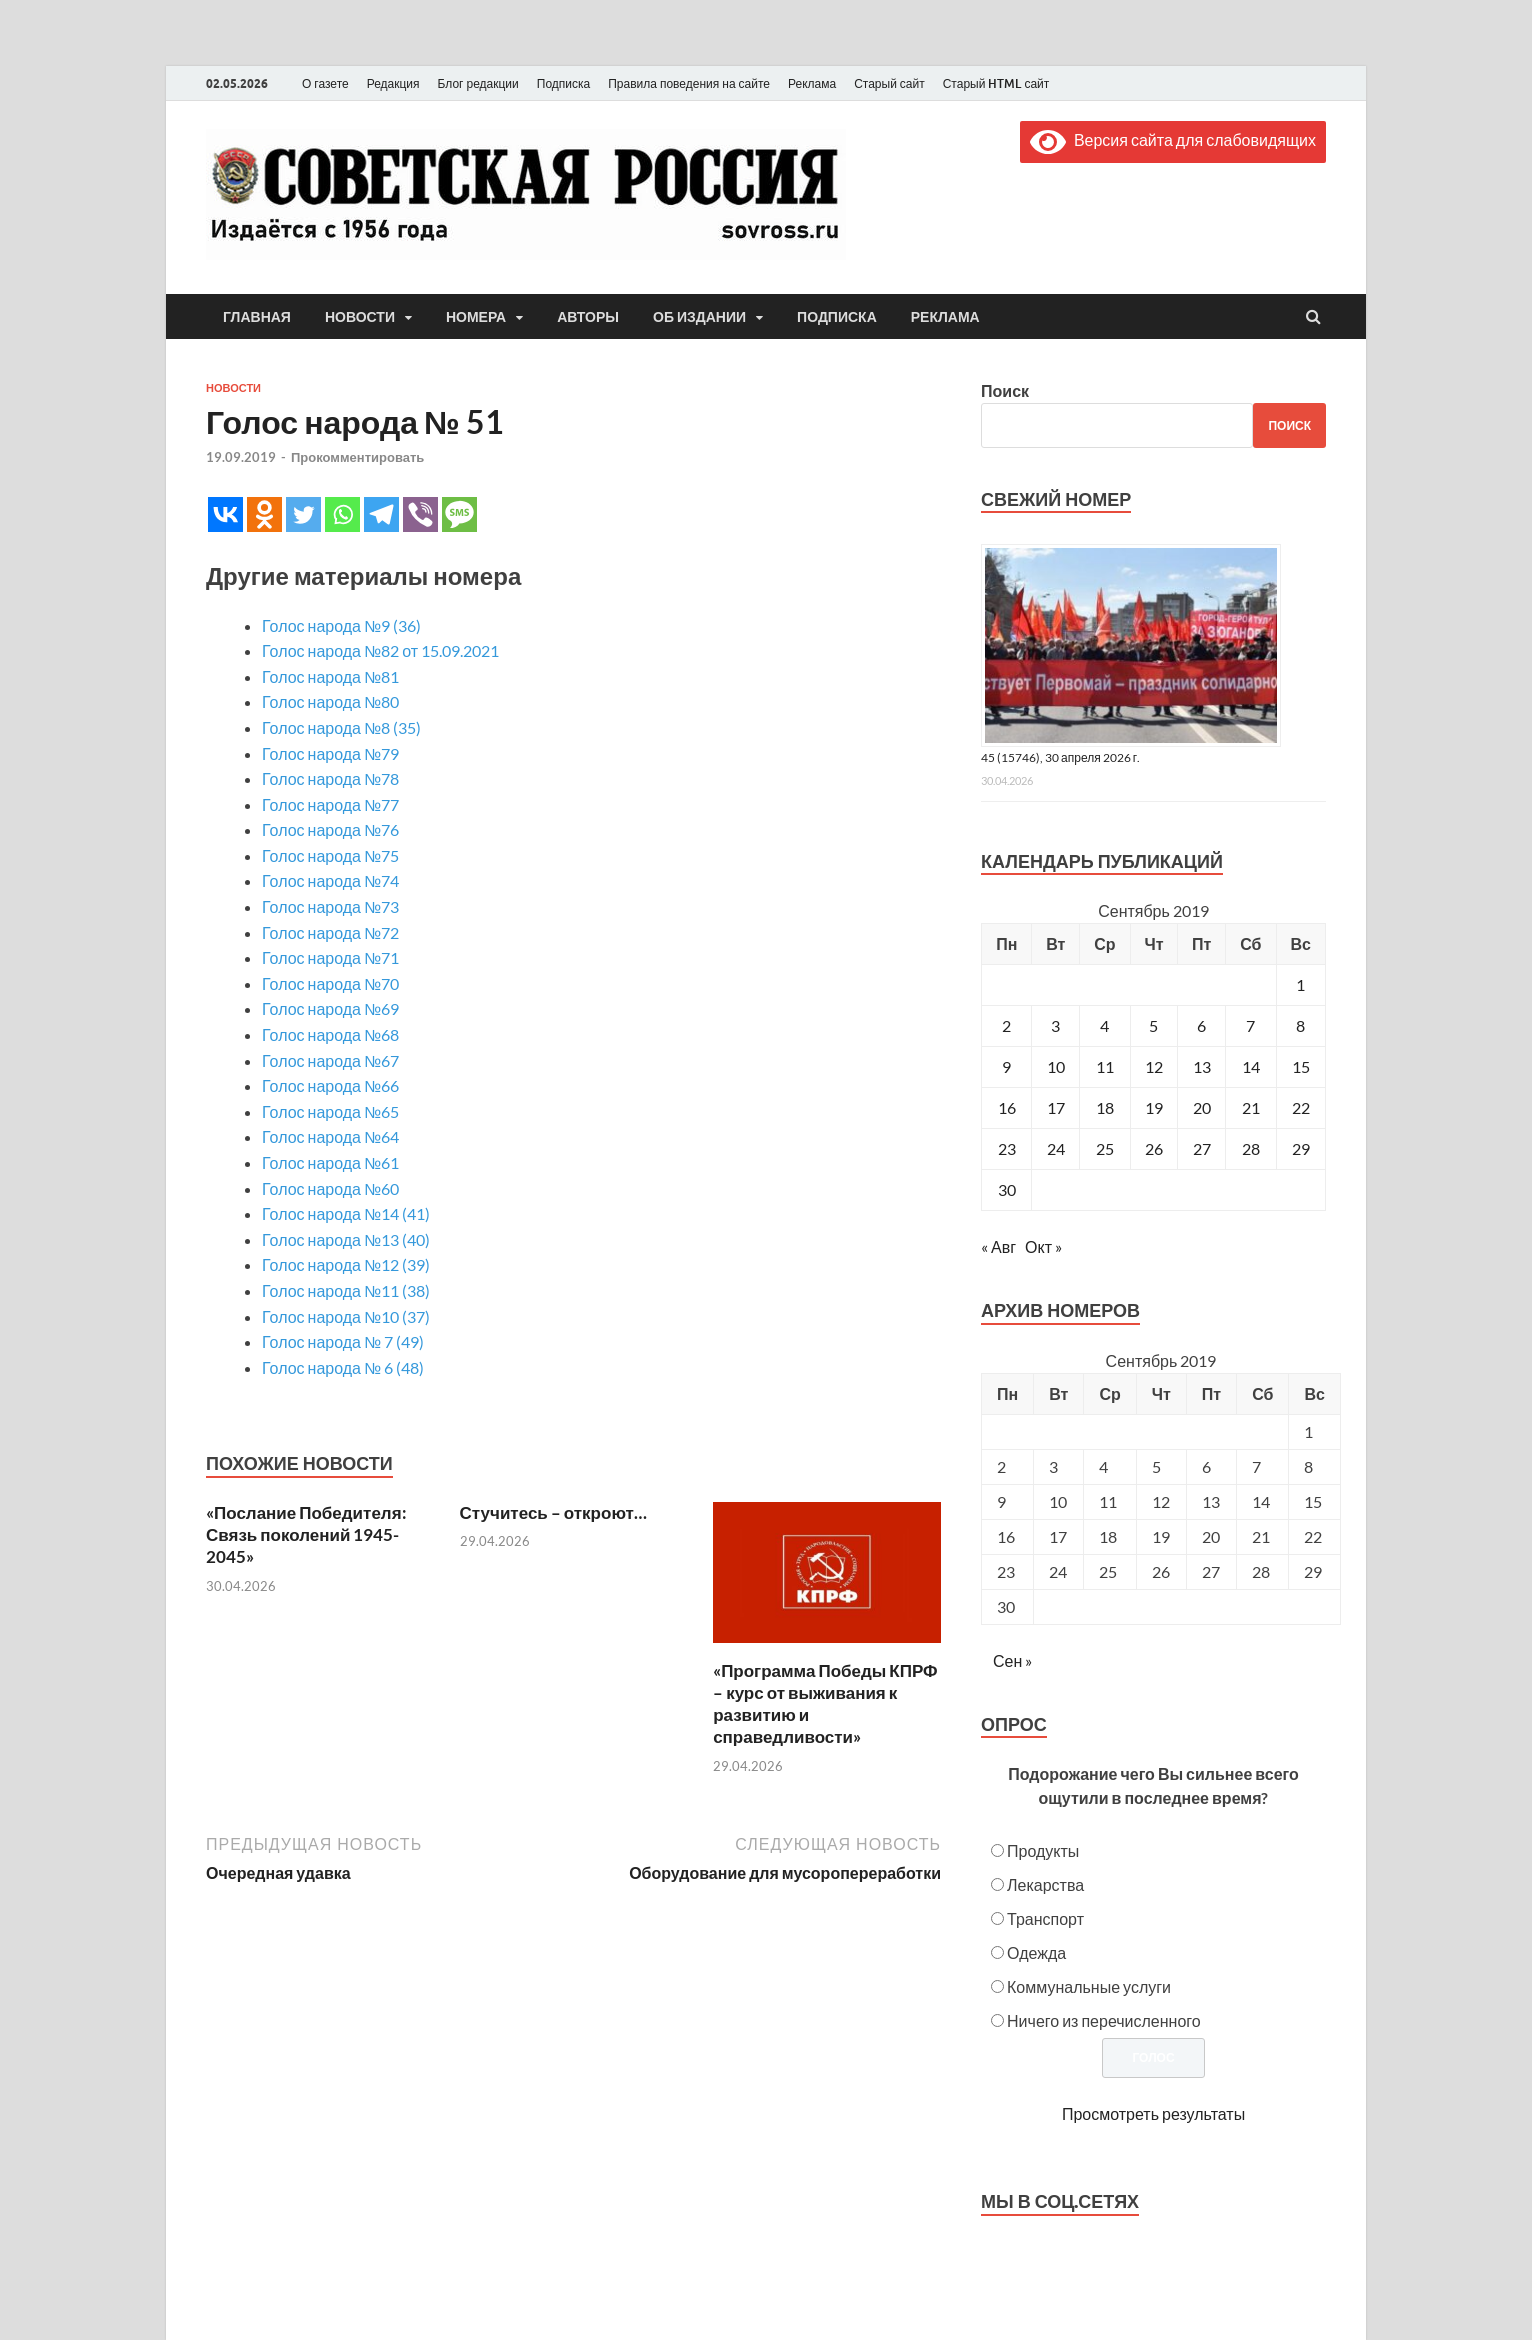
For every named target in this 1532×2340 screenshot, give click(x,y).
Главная (257, 317)
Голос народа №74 (330, 880)
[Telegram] (381, 514)
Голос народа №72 (330, 932)
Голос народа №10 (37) (346, 1316)
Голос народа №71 (330, 957)
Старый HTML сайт (996, 83)
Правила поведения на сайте (689, 83)
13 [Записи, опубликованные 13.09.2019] (1202, 1066)
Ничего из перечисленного (1104, 2020)
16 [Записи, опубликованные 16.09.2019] (1007, 1107)
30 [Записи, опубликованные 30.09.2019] (1007, 1189)
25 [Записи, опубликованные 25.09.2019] (1105, 1148)
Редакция (393, 83)
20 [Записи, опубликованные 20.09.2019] (1202, 1107)
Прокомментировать (357, 457)
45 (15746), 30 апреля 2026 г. (1060, 757)
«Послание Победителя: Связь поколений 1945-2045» (306, 1534)
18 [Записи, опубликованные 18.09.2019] (1105, 1107)
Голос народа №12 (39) (346, 1264)
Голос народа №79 (330, 753)
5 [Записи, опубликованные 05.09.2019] (1153, 1025)
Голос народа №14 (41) (346, 1213)
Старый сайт (889, 83)
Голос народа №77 (330, 804)
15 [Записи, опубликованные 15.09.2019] (1301, 1066)
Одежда (1036, 1952)
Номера (476, 317)
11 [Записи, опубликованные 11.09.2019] (1105, 1066)
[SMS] (459, 514)
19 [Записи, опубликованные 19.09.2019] (1154, 1107)
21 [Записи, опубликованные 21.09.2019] (1251, 1107)
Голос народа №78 (330, 778)
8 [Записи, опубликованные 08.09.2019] (1300, 1025)
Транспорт (1045, 1918)
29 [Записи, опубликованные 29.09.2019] (1301, 1148)
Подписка (563, 83)
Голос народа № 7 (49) (343, 1341)
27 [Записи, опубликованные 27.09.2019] (1202, 1148)
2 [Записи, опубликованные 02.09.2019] (1006, 1025)
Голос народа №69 (330, 1008)
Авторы (588, 317)
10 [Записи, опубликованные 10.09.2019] (1056, 1066)
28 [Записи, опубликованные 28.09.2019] (1251, 1148)
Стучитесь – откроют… (553, 1512)
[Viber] (420, 514)
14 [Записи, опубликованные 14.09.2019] (1251, 1066)
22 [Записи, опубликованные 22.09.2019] (1301, 1107)
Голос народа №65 (330, 1111)
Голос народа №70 (330, 983)
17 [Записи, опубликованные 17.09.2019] (1056, 1107)
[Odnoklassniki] (264, 514)
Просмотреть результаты (1153, 2113)
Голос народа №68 (330, 1034)
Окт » (1043, 1246)
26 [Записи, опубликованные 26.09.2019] (1154, 1148)
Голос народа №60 (330, 1188)
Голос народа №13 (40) (346, 1239)
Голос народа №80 (330, 701)
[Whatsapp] (342, 514)
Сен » (1012, 1660)
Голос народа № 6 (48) (343, 1367)
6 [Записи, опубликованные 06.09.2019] (1201, 1025)
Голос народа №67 (330, 1060)
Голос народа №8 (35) (341, 727)
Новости (360, 317)
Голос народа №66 (330, 1085)
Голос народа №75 (330, 855)
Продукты (1043, 1850)
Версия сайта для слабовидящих (1173, 139)
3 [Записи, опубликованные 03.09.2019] (1055, 1025)
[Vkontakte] (225, 514)
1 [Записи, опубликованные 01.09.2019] (1300, 984)
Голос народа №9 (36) (341, 625)
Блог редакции (478, 83)
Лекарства (1045, 1884)
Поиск (1005, 390)
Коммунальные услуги (1089, 1986)
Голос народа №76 (330, 829)
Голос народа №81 (330, 676)
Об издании (699, 317)
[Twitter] (303, 514)
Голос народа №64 (330, 1136)
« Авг (998, 1246)
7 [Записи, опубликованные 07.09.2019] (1250, 1025)
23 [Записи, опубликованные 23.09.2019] (1007, 1148)
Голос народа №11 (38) (346, 1290)
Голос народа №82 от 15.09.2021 (380, 650)
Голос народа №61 (330, 1162)
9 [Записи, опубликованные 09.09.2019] (1006, 1066)
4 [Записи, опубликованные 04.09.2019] (1104, 1025)
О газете (325, 83)
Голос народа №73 (330, 906)
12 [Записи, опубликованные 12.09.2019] (1154, 1066)
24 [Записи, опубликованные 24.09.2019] (1056, 1148)
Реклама (812, 83)
